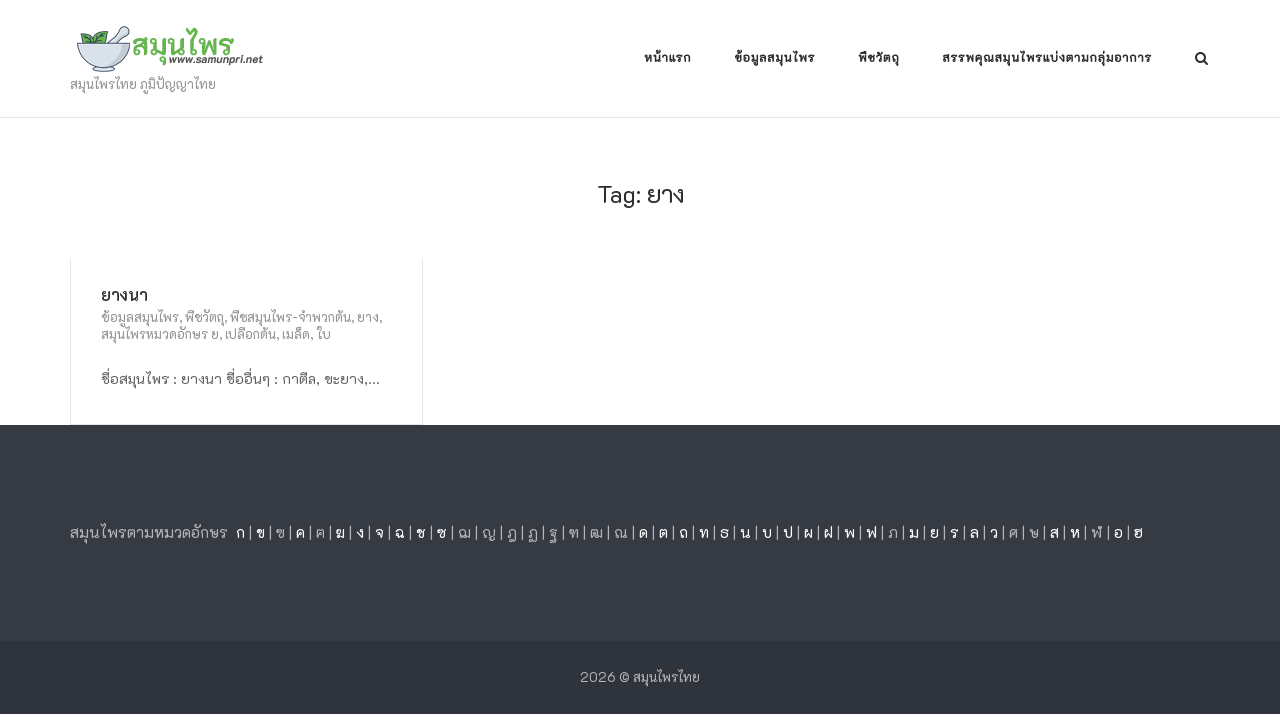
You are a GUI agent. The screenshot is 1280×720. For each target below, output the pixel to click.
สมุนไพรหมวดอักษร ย (160, 333)
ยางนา (124, 294)
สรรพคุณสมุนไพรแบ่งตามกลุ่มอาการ (1047, 58)
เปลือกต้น (250, 333)
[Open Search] (1201, 59)
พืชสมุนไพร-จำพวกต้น (290, 316)
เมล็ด (296, 333)
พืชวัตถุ (878, 58)
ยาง (368, 316)
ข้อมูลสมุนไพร (774, 58)
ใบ (323, 333)
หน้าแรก (667, 58)
